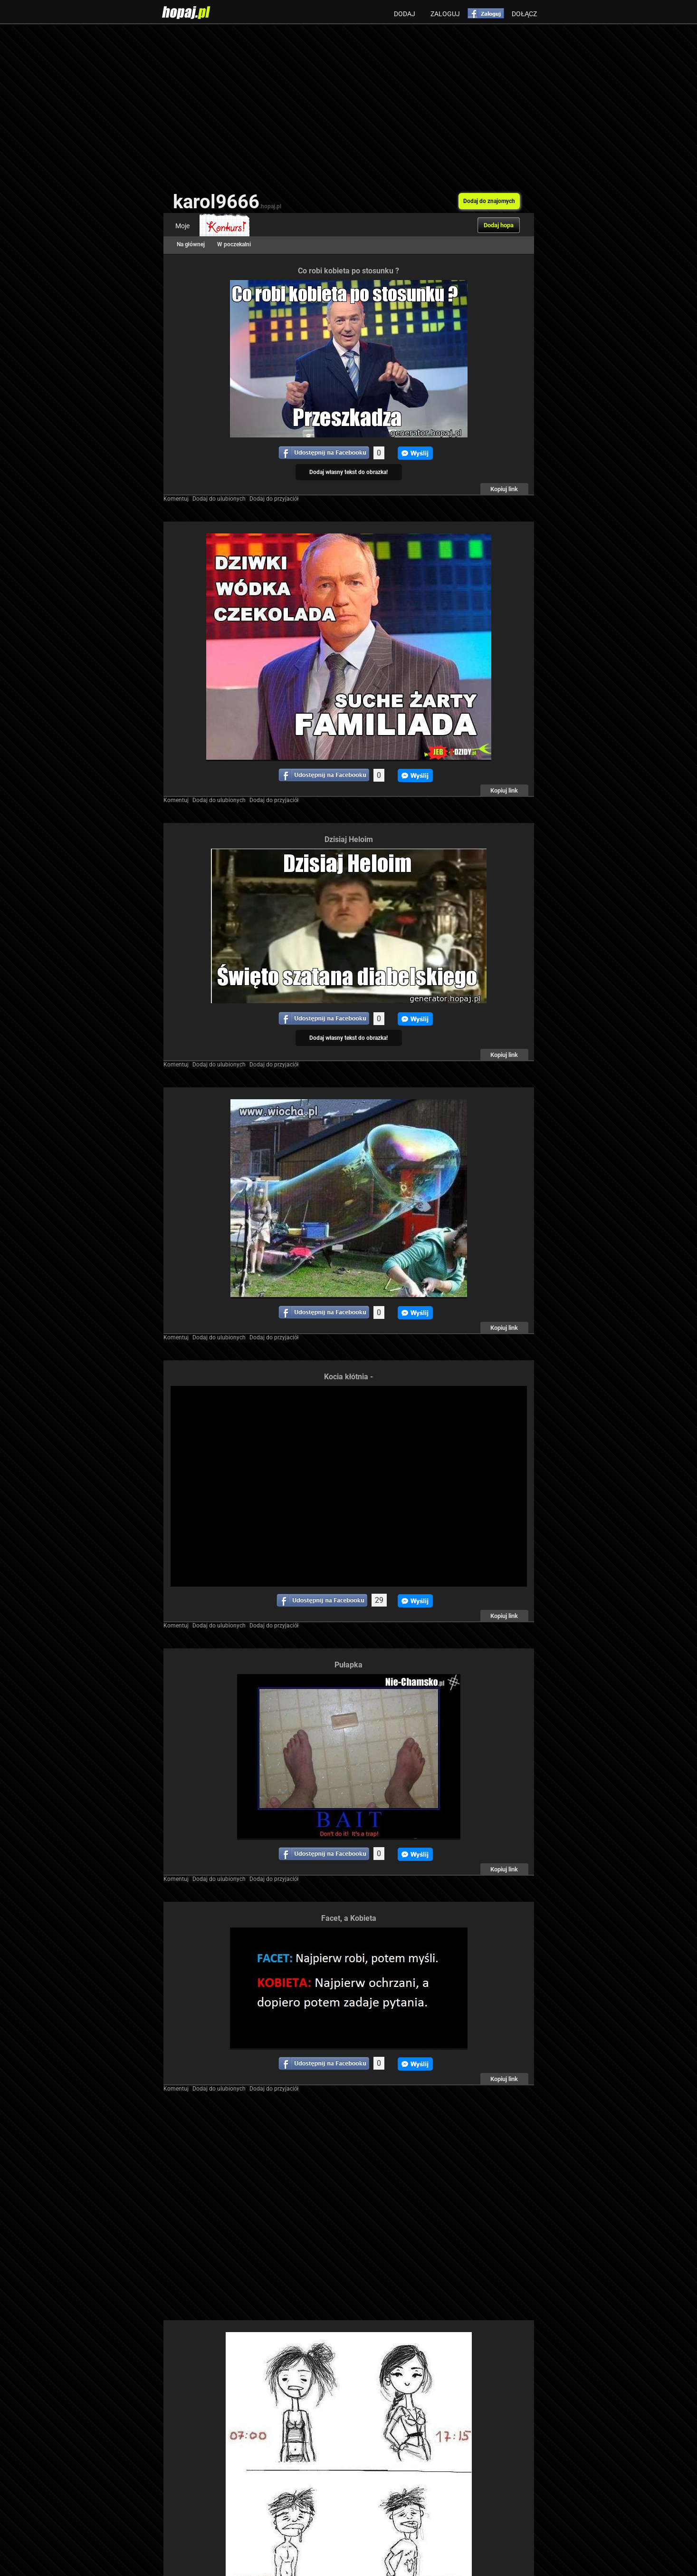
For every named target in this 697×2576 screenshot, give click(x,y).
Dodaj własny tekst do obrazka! (348, 472)
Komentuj (176, 498)
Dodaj (404, 14)
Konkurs (224, 226)
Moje (182, 226)
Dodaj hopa (499, 225)
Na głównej (191, 244)
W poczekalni (234, 244)
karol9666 (227, 202)
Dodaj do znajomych (489, 201)
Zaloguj (445, 14)
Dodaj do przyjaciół (274, 498)
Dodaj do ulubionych (219, 498)
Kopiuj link (504, 489)
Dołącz (524, 14)
